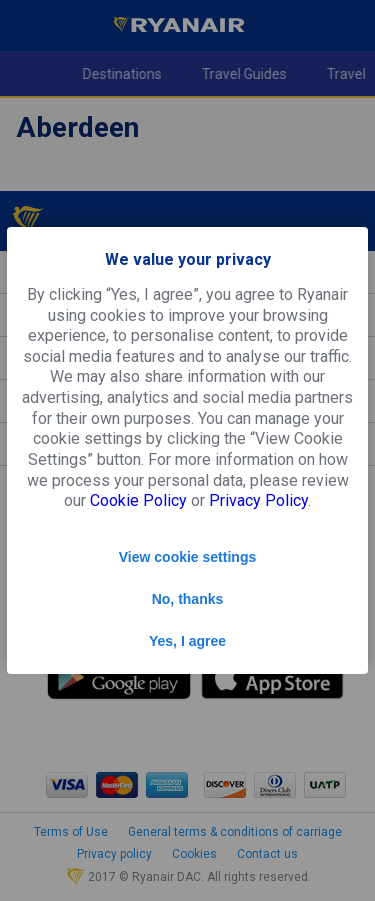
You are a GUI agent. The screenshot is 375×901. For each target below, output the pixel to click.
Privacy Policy (258, 500)
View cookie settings (187, 557)
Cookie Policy (138, 500)
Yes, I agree (187, 641)
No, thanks (188, 599)
